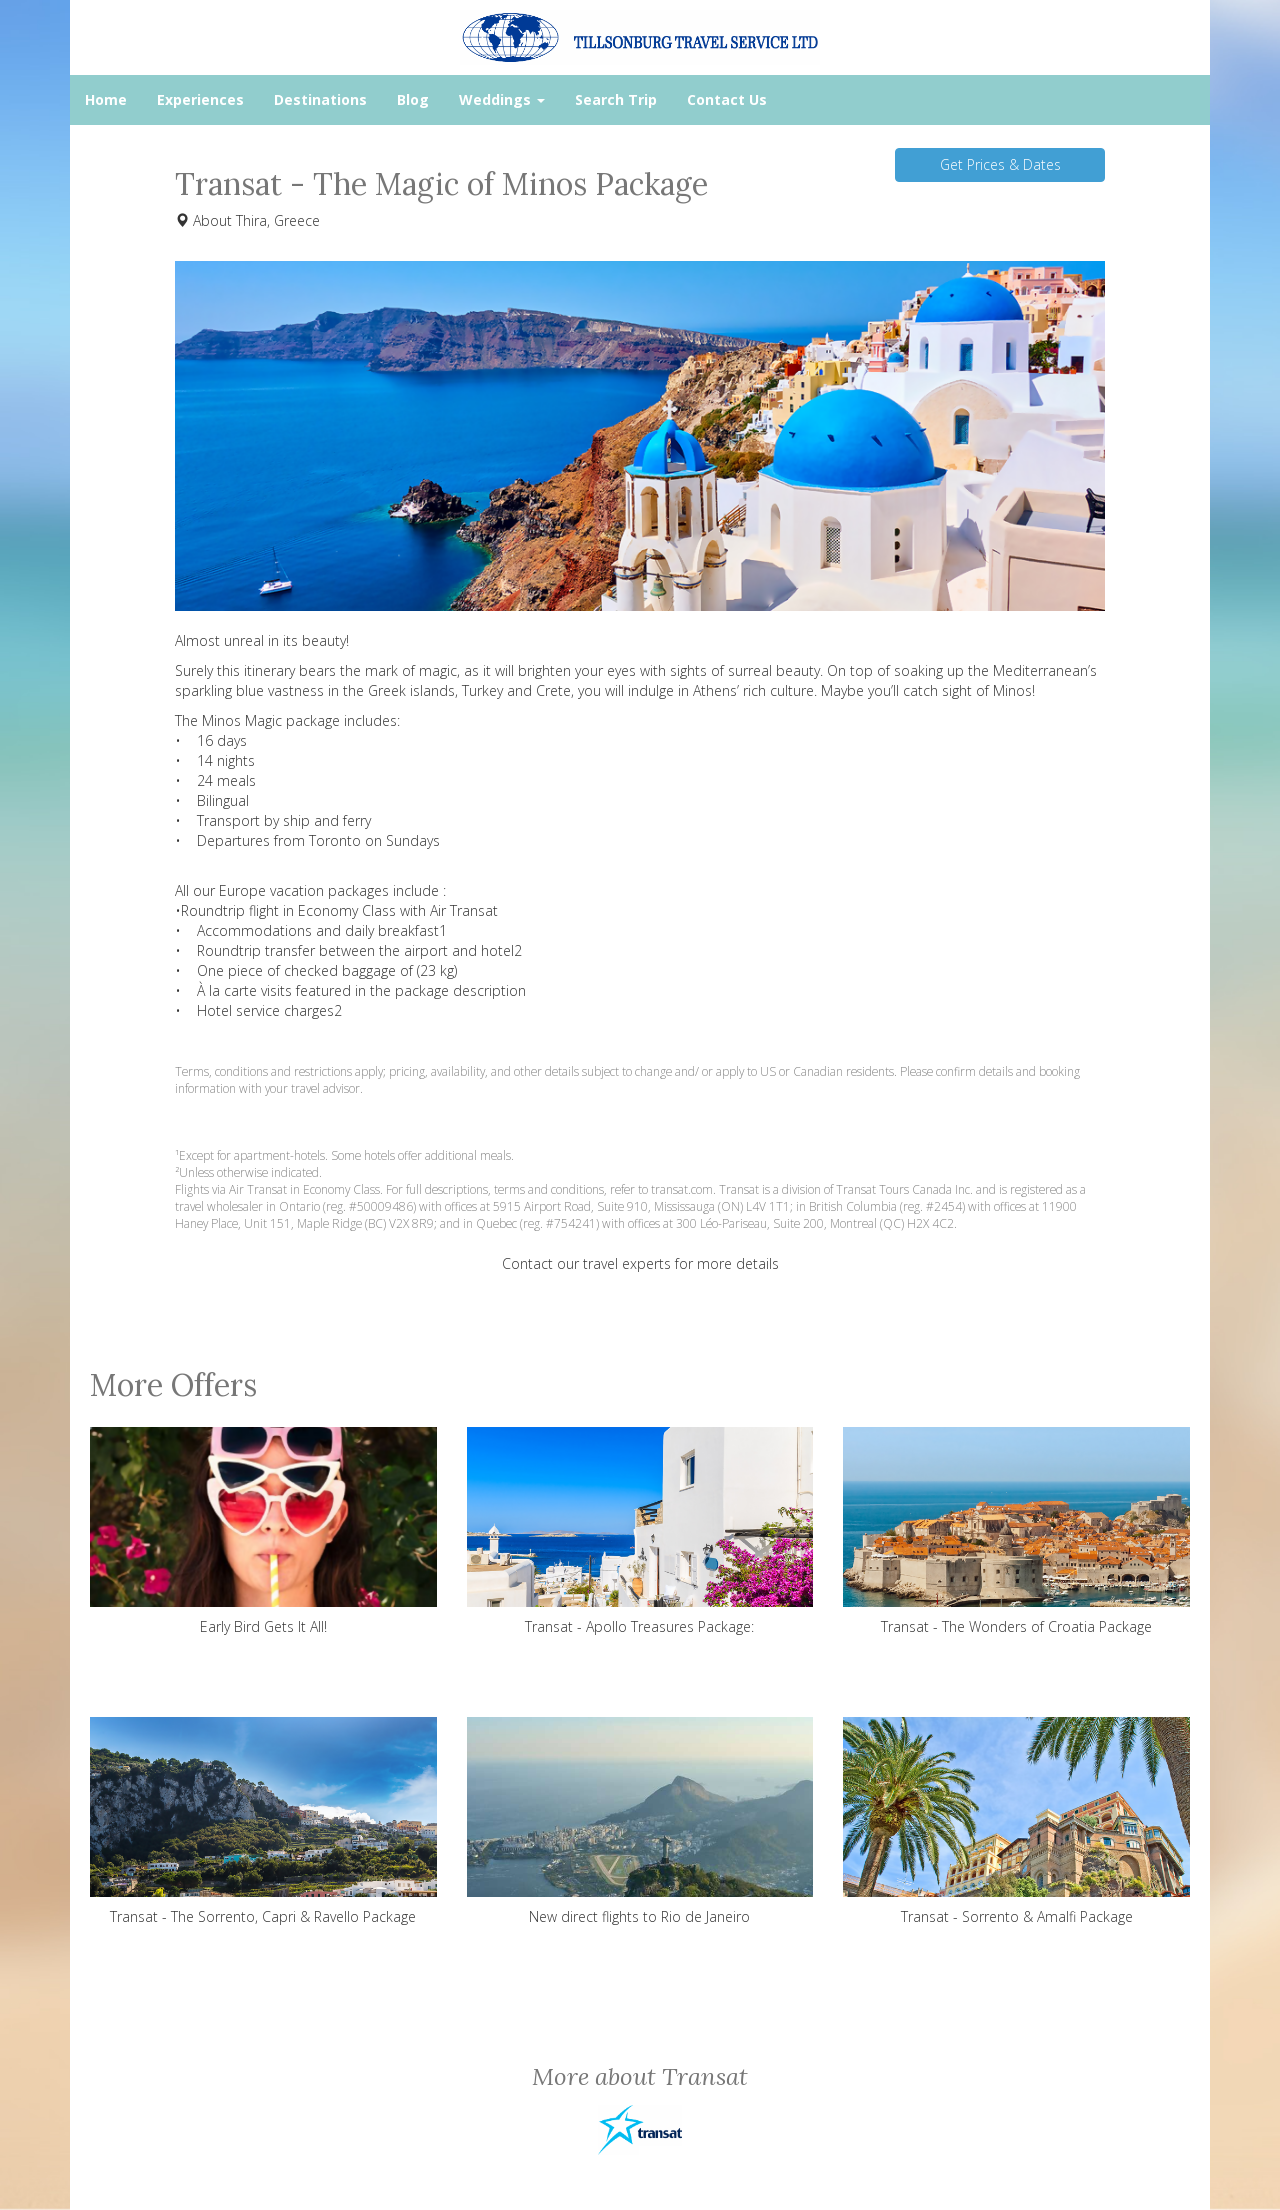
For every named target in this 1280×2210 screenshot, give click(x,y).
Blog (413, 99)
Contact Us (727, 99)
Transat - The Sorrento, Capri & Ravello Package (263, 1821)
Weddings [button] (502, 99)
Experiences (200, 99)
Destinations (320, 99)
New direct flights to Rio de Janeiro (640, 1821)
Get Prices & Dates (1000, 164)
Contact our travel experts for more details (640, 1263)
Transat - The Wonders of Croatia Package (1016, 1531)
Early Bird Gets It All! (263, 1531)
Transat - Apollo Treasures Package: (640, 1531)
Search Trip (616, 99)
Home (106, 99)
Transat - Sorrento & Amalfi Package (1016, 1821)
